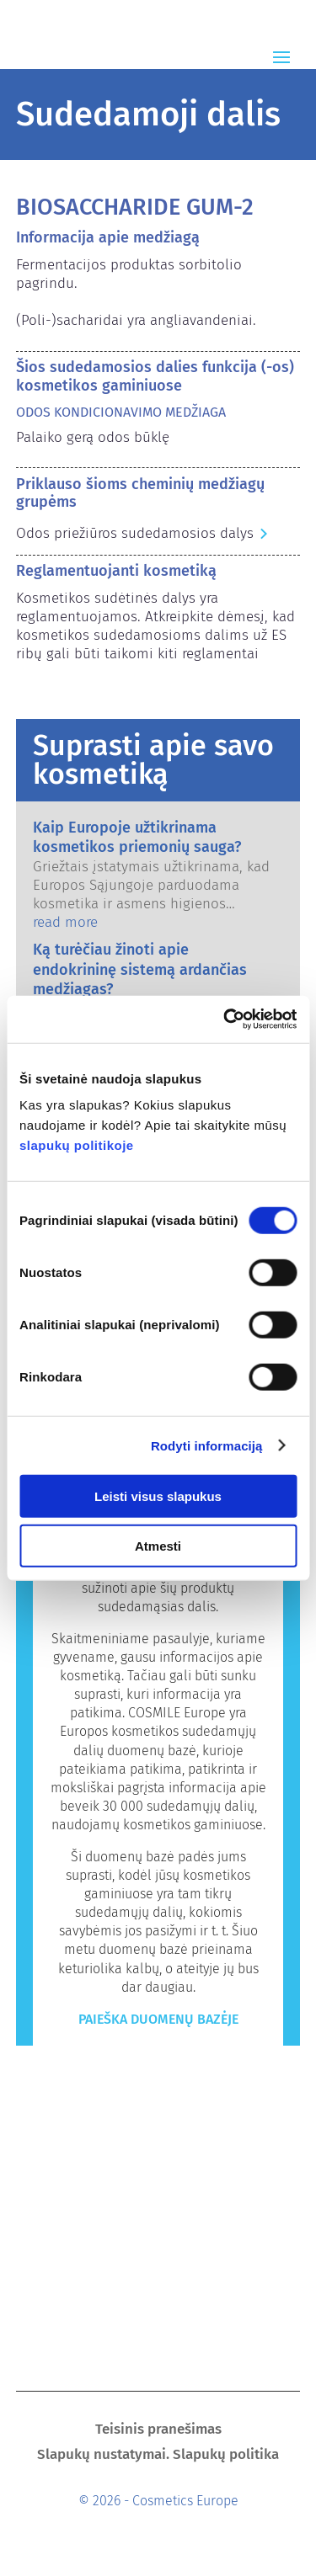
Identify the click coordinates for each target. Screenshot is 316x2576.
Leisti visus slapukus (158, 1496)
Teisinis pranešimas (158, 2431)
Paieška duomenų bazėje (158, 2019)
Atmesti (158, 1545)
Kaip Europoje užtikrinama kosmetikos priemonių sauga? (137, 837)
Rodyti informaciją (207, 1445)
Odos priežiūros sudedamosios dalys (135, 533)
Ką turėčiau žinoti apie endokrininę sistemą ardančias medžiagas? (140, 969)
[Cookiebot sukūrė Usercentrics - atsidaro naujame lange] (225, 1019)
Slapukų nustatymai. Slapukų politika (158, 2456)
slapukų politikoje (76, 1145)
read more (65, 922)
